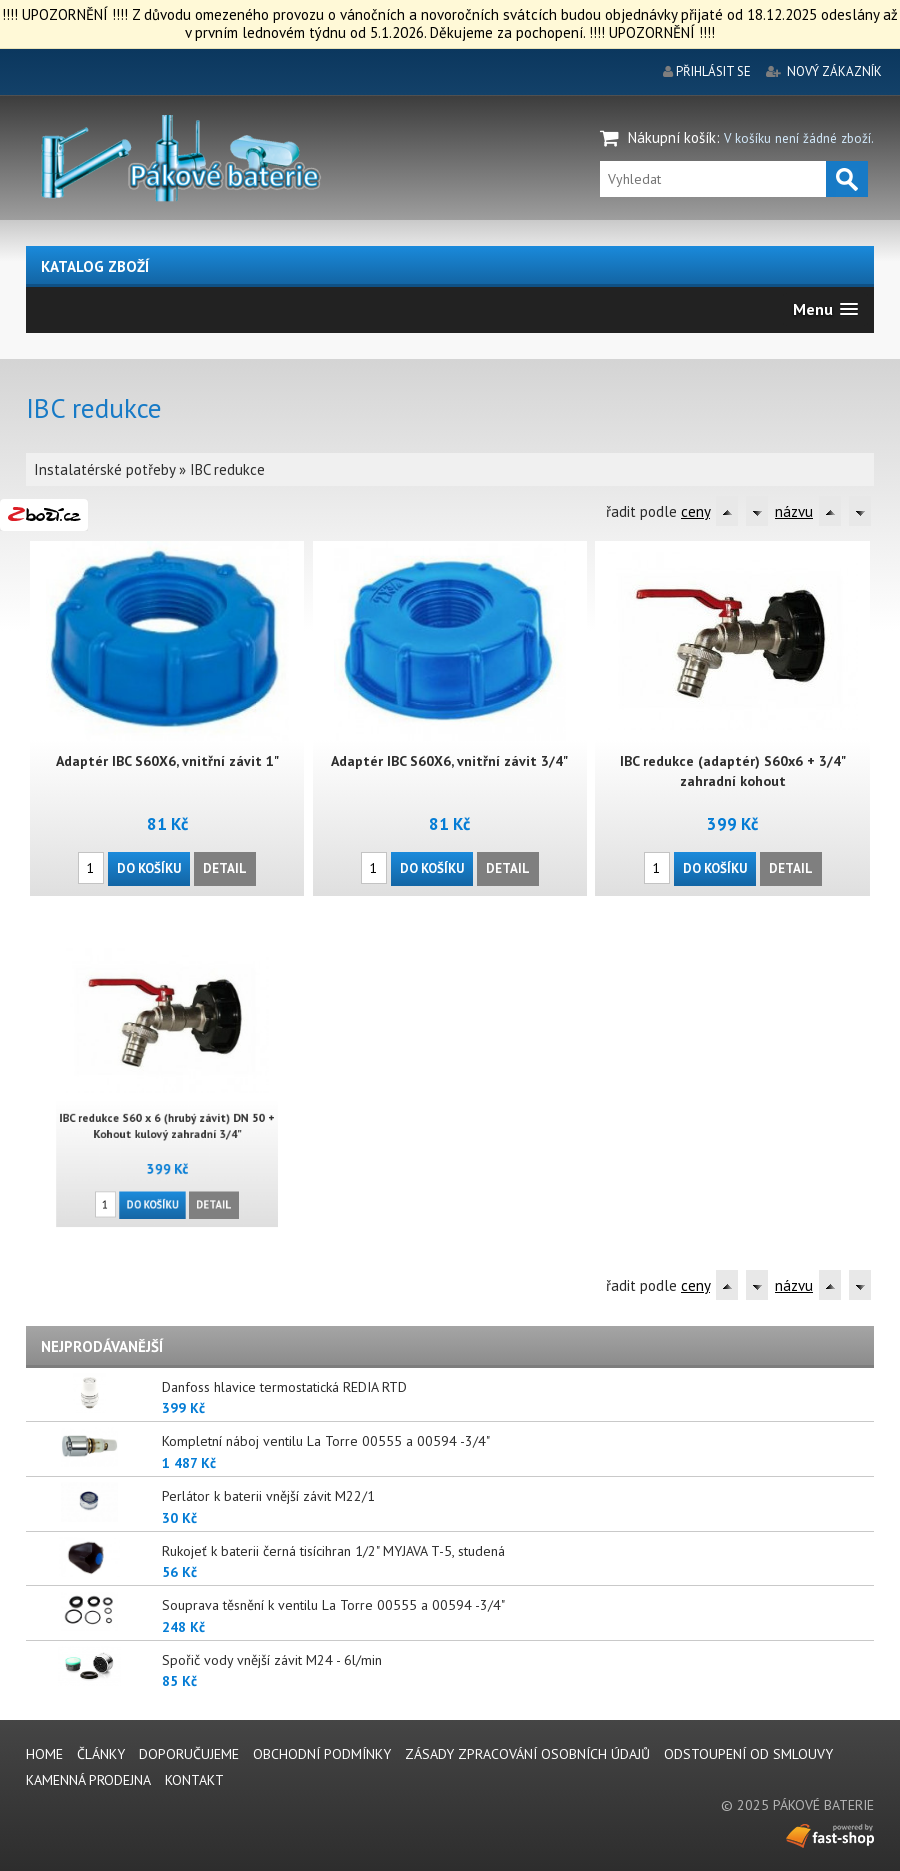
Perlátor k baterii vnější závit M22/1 (268, 1496)
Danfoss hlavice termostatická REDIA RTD (284, 1387)
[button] (825, 309)
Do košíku (150, 867)
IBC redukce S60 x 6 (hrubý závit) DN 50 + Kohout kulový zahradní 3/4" (167, 1117)
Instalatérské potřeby (104, 469)
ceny (695, 511)
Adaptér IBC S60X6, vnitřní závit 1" (167, 761)
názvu (794, 511)
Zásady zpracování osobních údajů (527, 1754)
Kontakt (194, 1780)
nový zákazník (834, 71)
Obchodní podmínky (322, 1754)
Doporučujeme (189, 1754)
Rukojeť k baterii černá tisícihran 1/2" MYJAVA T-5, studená (333, 1551)
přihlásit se (713, 71)
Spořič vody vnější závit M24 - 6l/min (272, 1660)
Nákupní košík (672, 137)
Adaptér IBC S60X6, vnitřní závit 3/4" (450, 761)
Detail (225, 867)
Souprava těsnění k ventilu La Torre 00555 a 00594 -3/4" (333, 1605)
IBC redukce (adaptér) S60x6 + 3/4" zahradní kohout (732, 771)
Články (101, 1754)
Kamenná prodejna (88, 1780)
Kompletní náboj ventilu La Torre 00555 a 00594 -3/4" (326, 1441)
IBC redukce (227, 469)
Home (44, 1754)
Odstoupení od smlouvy (748, 1754)
